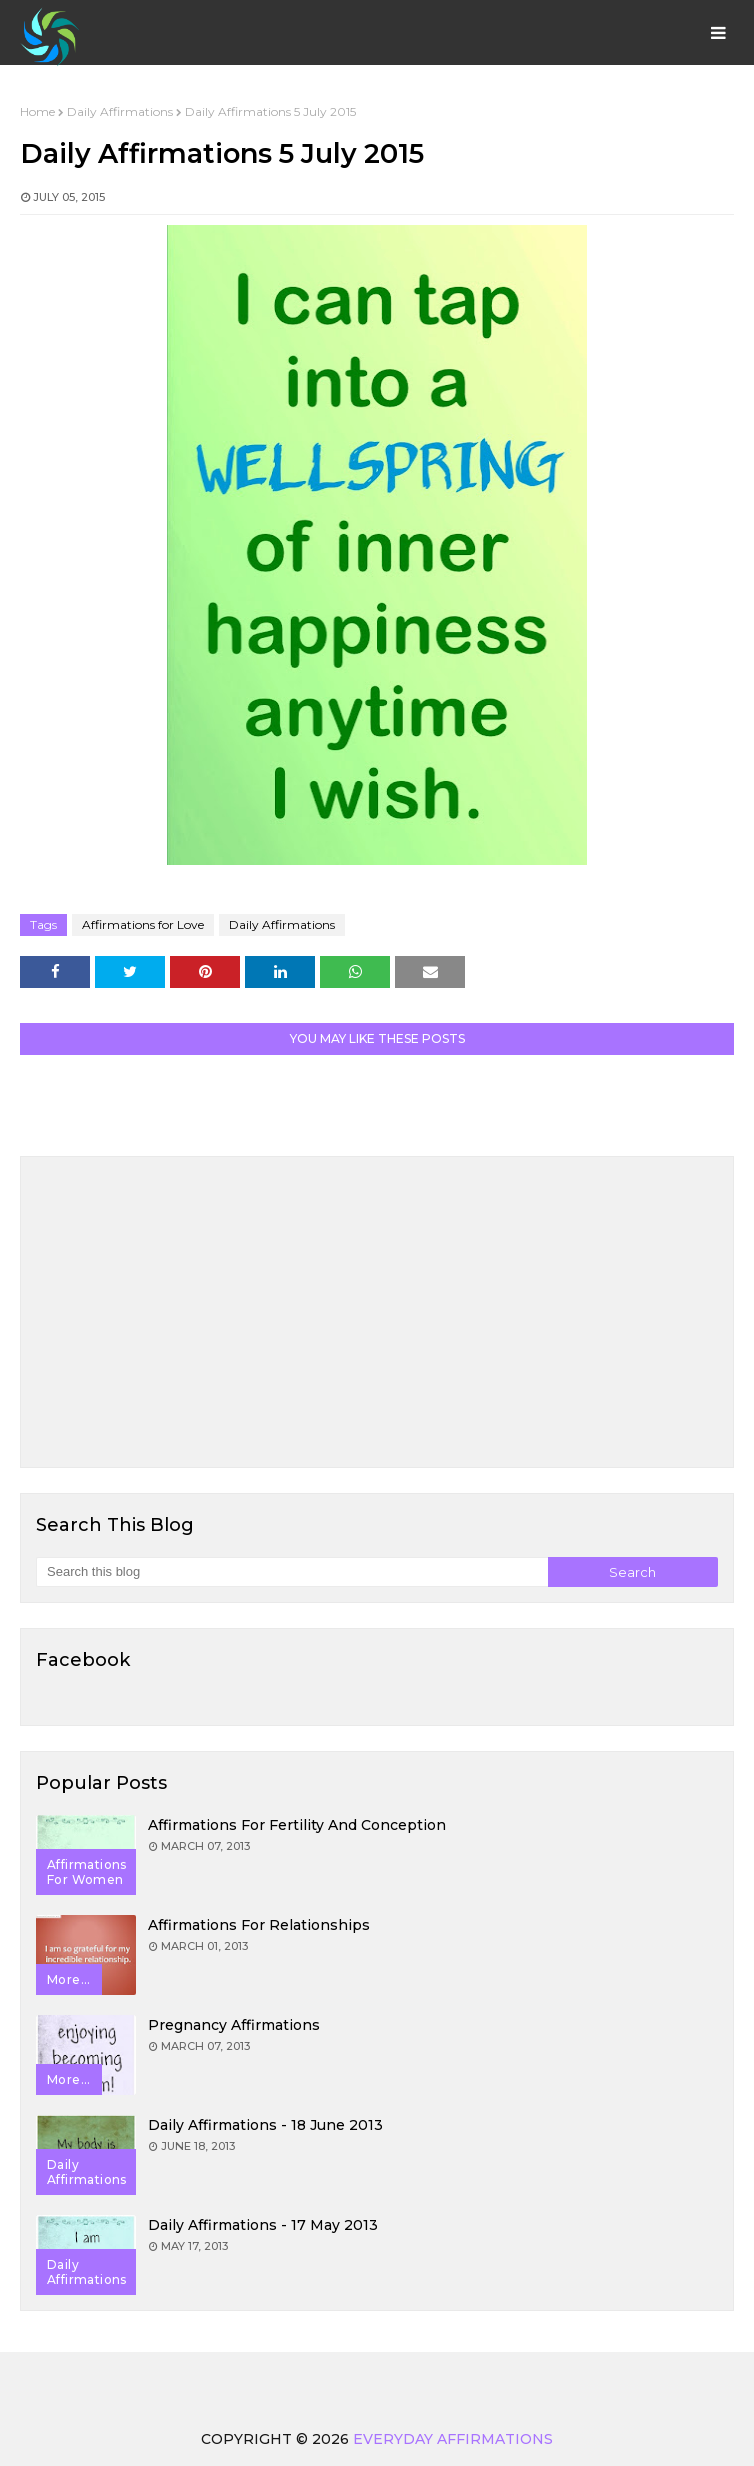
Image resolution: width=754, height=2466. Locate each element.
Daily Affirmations (120, 111)
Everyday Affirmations (453, 2439)
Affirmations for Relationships (259, 1925)
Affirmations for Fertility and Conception (297, 1825)
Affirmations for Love (143, 924)
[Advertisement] (377, 1312)
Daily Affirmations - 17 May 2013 (263, 2225)
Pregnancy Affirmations (234, 2025)
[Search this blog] (292, 1572)
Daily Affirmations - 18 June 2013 (265, 2125)
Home (37, 111)
